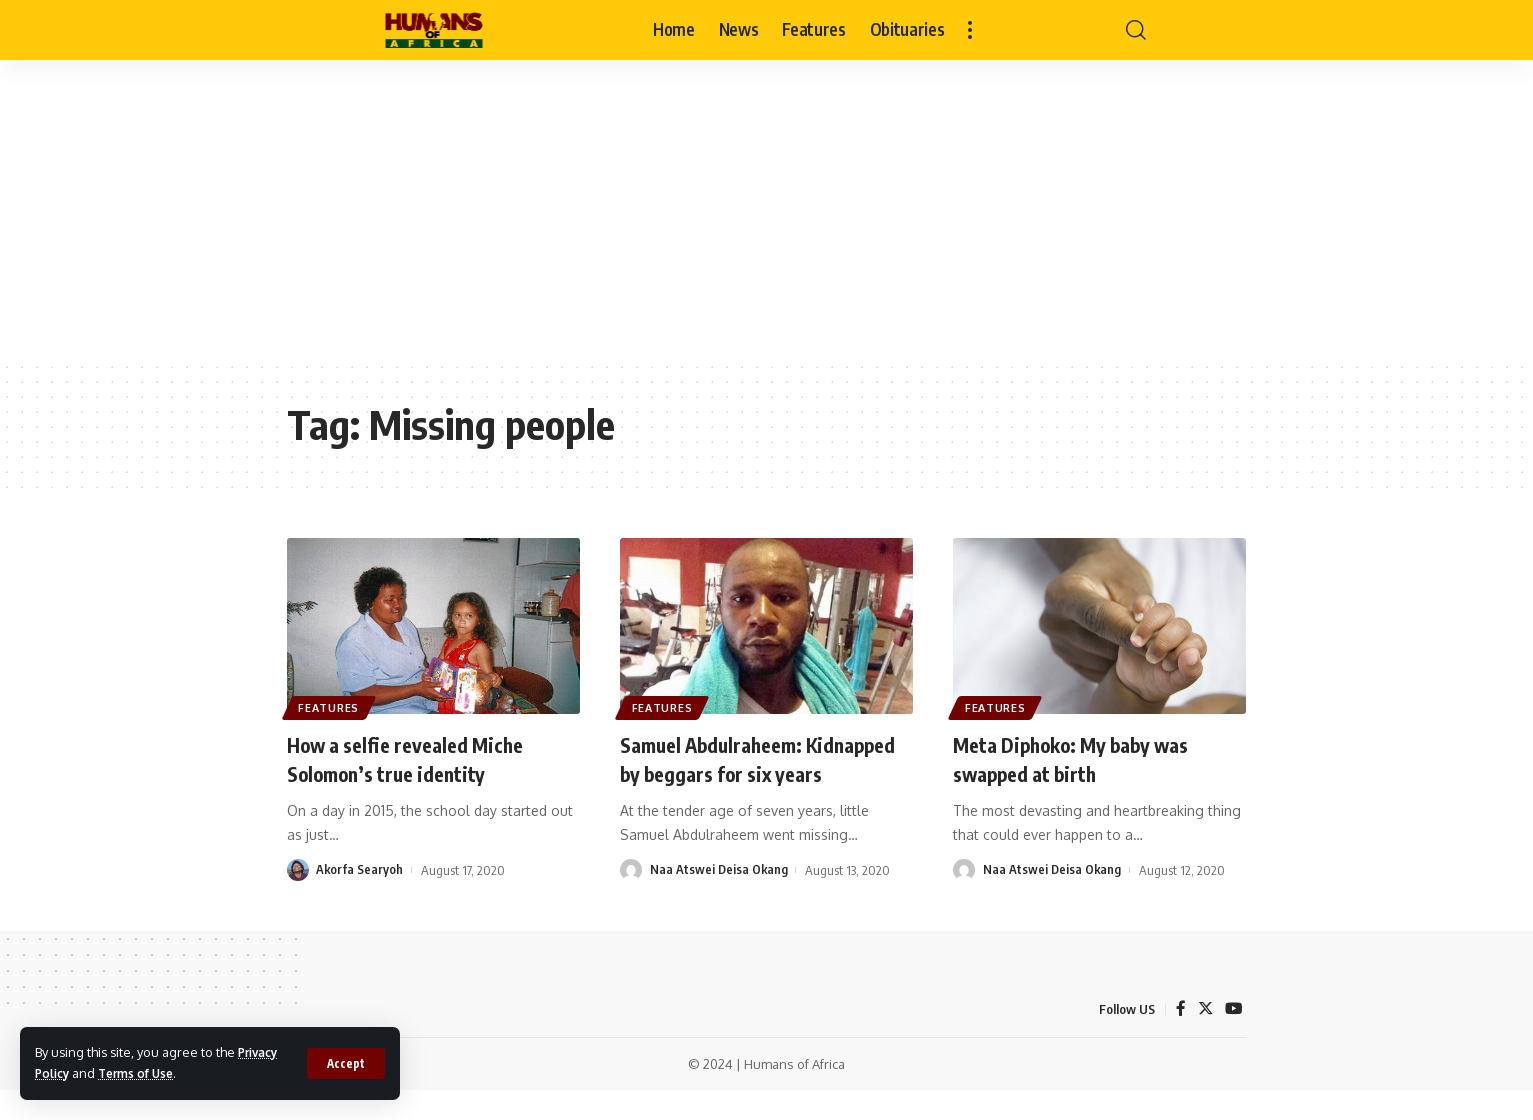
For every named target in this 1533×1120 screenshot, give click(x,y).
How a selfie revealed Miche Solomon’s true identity (417, 758)
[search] (1136, 30)
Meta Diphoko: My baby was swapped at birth (1086, 758)
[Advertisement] (767, 210)
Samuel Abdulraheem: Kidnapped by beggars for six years (757, 772)
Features (331, 705)
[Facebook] (1179, 1037)
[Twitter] (1204, 1037)
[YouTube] (1233, 1037)
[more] (970, 30)
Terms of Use (144, 1073)
